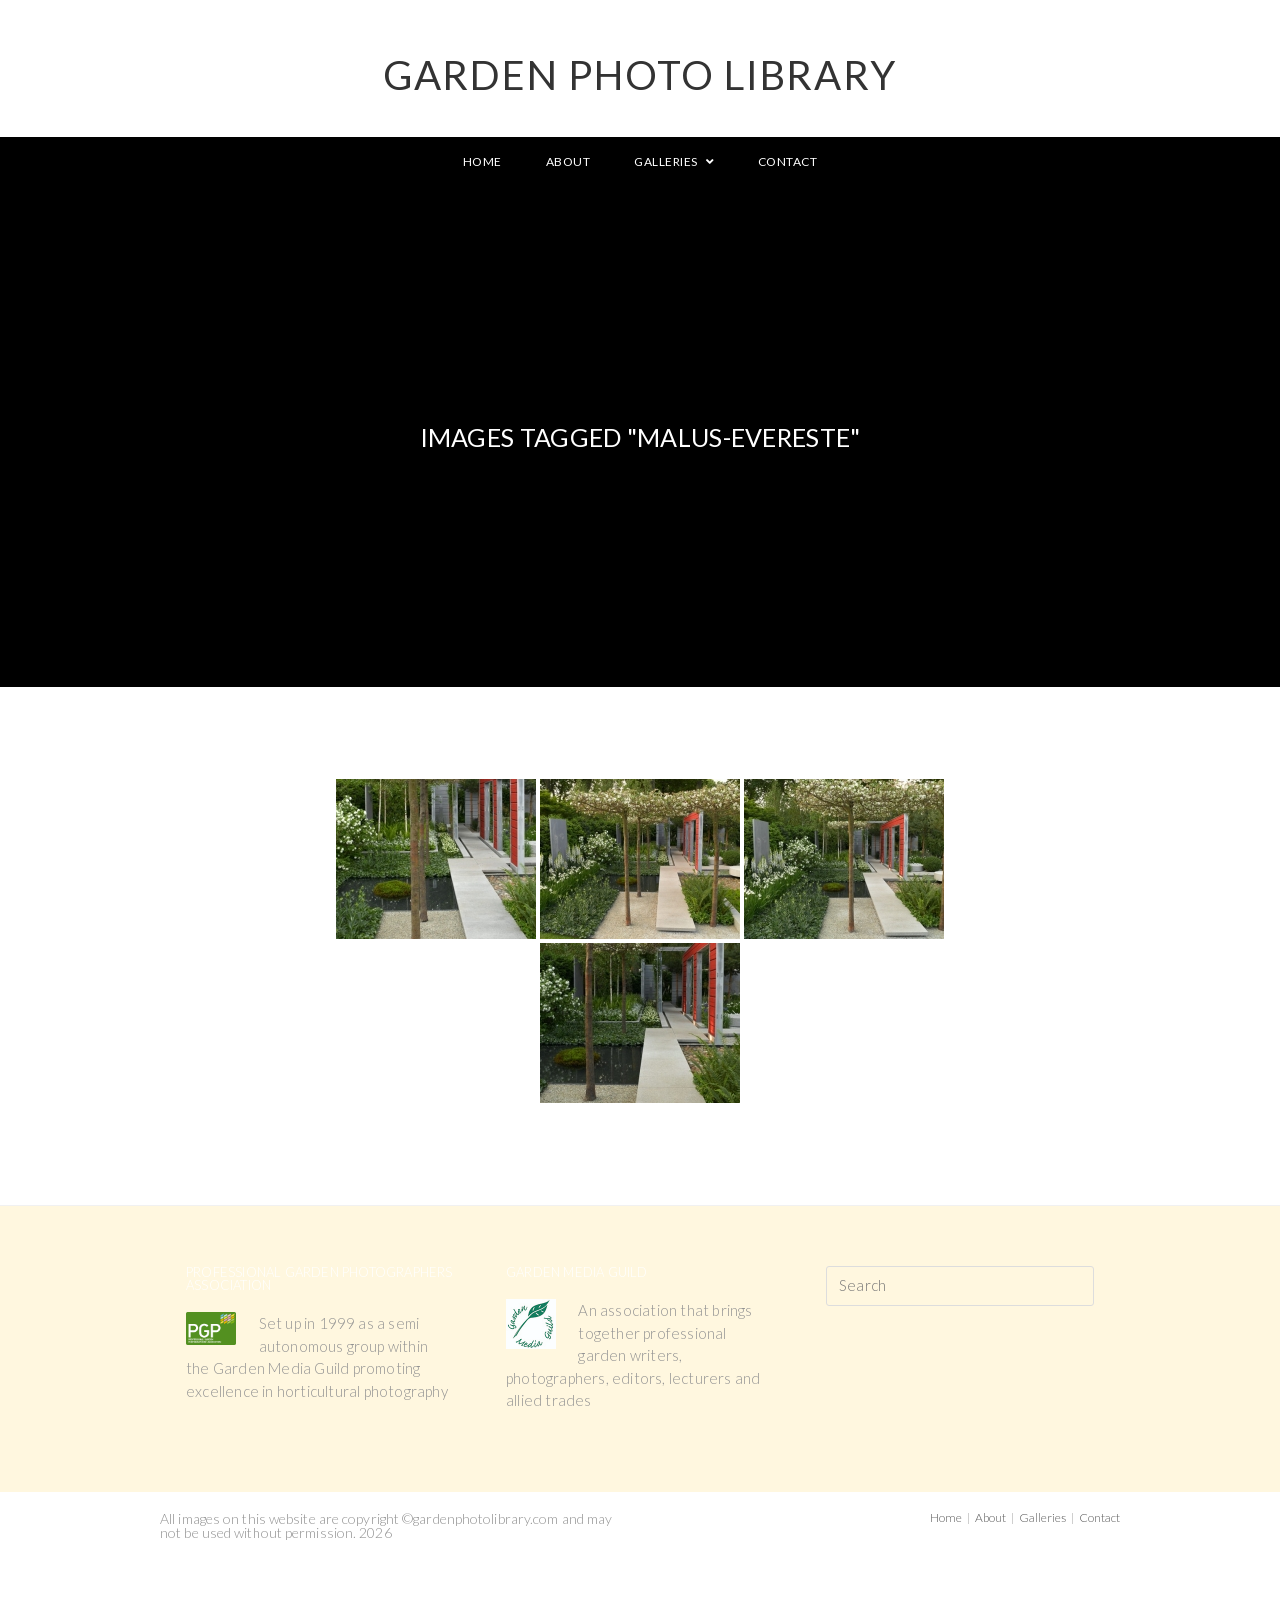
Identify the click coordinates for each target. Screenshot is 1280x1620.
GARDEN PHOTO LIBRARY (640, 75)
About (990, 1517)
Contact (1099, 1517)
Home (946, 1517)
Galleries (1042, 1517)
